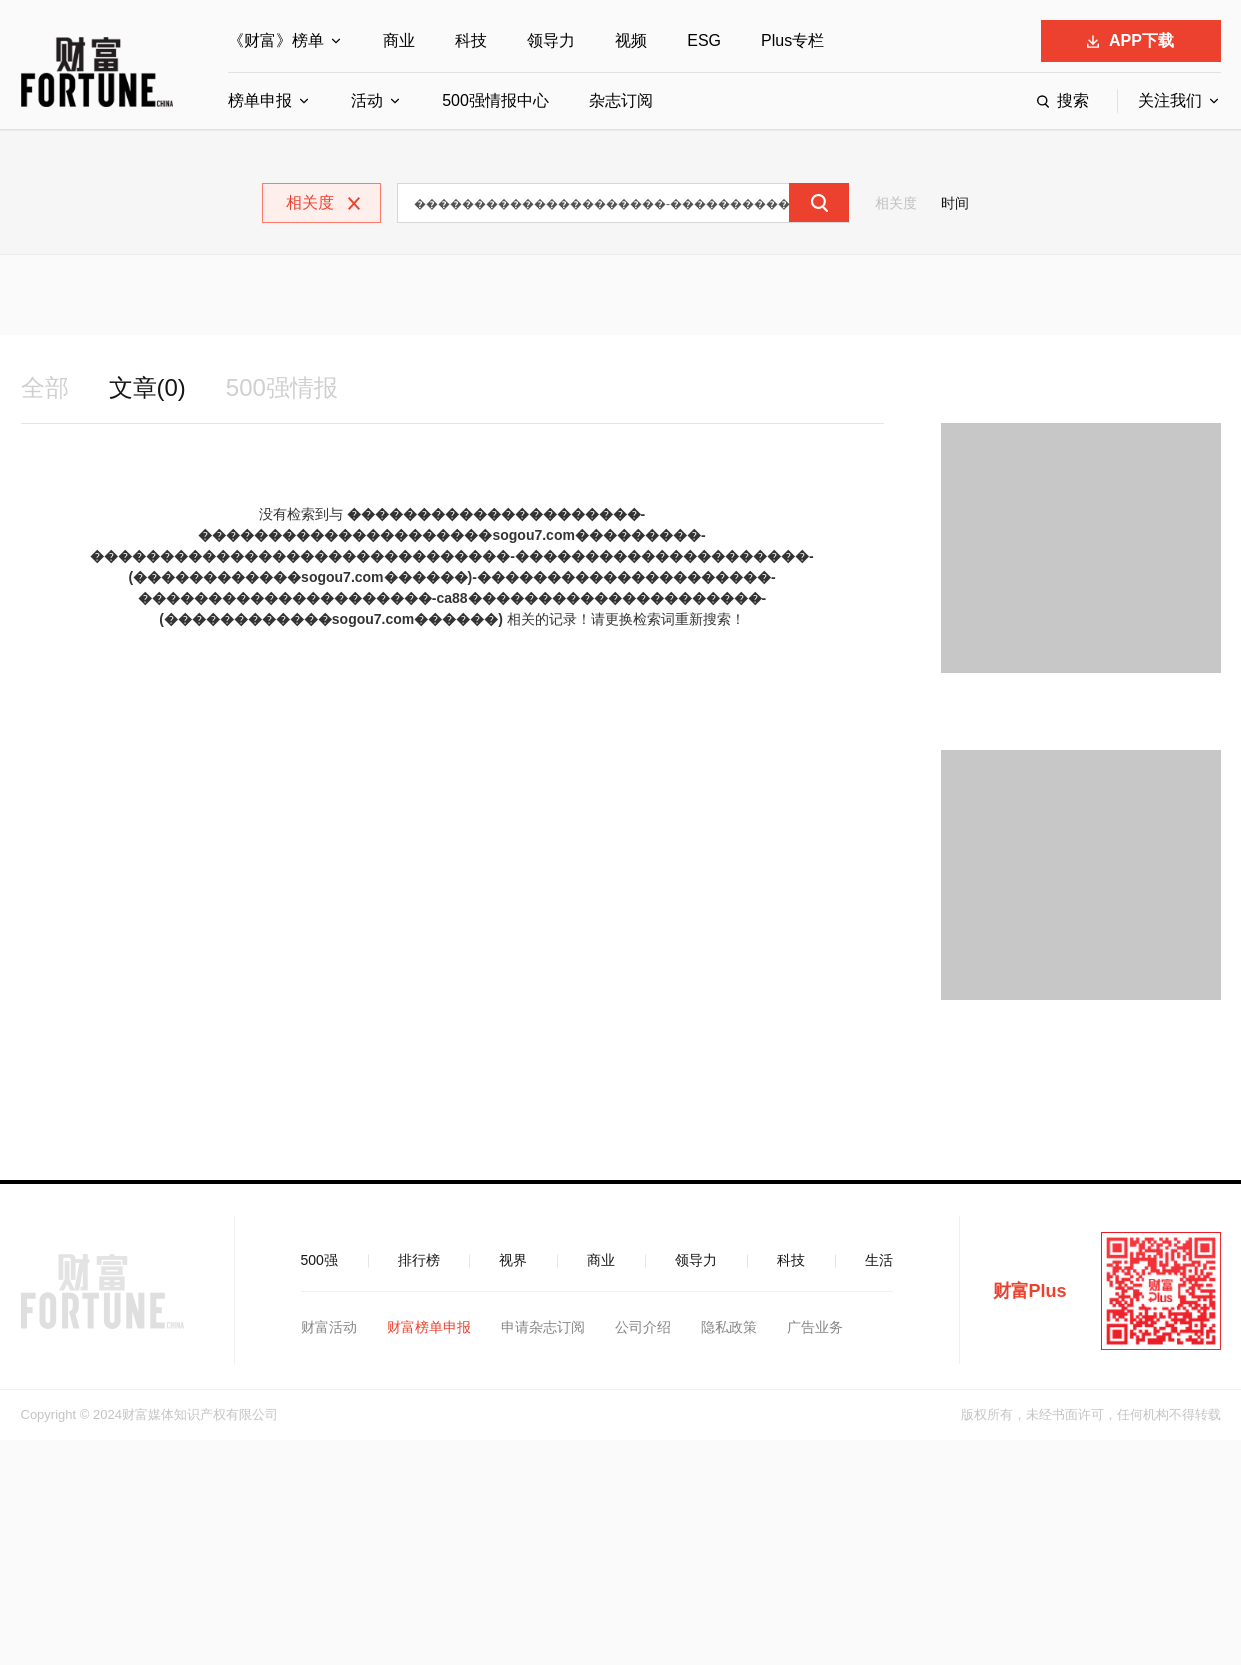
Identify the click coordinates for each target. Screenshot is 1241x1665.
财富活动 (329, 1327)
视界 (513, 1260)
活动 (367, 100)
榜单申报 (260, 100)
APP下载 (1130, 40)
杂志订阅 (621, 100)
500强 (319, 1260)
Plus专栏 (792, 40)
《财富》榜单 (276, 40)
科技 (471, 40)
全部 (45, 387)
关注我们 (1170, 100)
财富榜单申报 (429, 1327)
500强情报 (282, 387)
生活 (879, 1260)
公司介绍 (643, 1327)
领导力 (551, 40)
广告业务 (815, 1327)
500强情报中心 (495, 100)
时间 (955, 203)
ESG (704, 40)
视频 (631, 40)
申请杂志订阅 (543, 1327)
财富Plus (1030, 1291)
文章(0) (147, 387)
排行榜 (419, 1260)
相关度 (896, 203)
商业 (399, 40)
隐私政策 (729, 1327)
